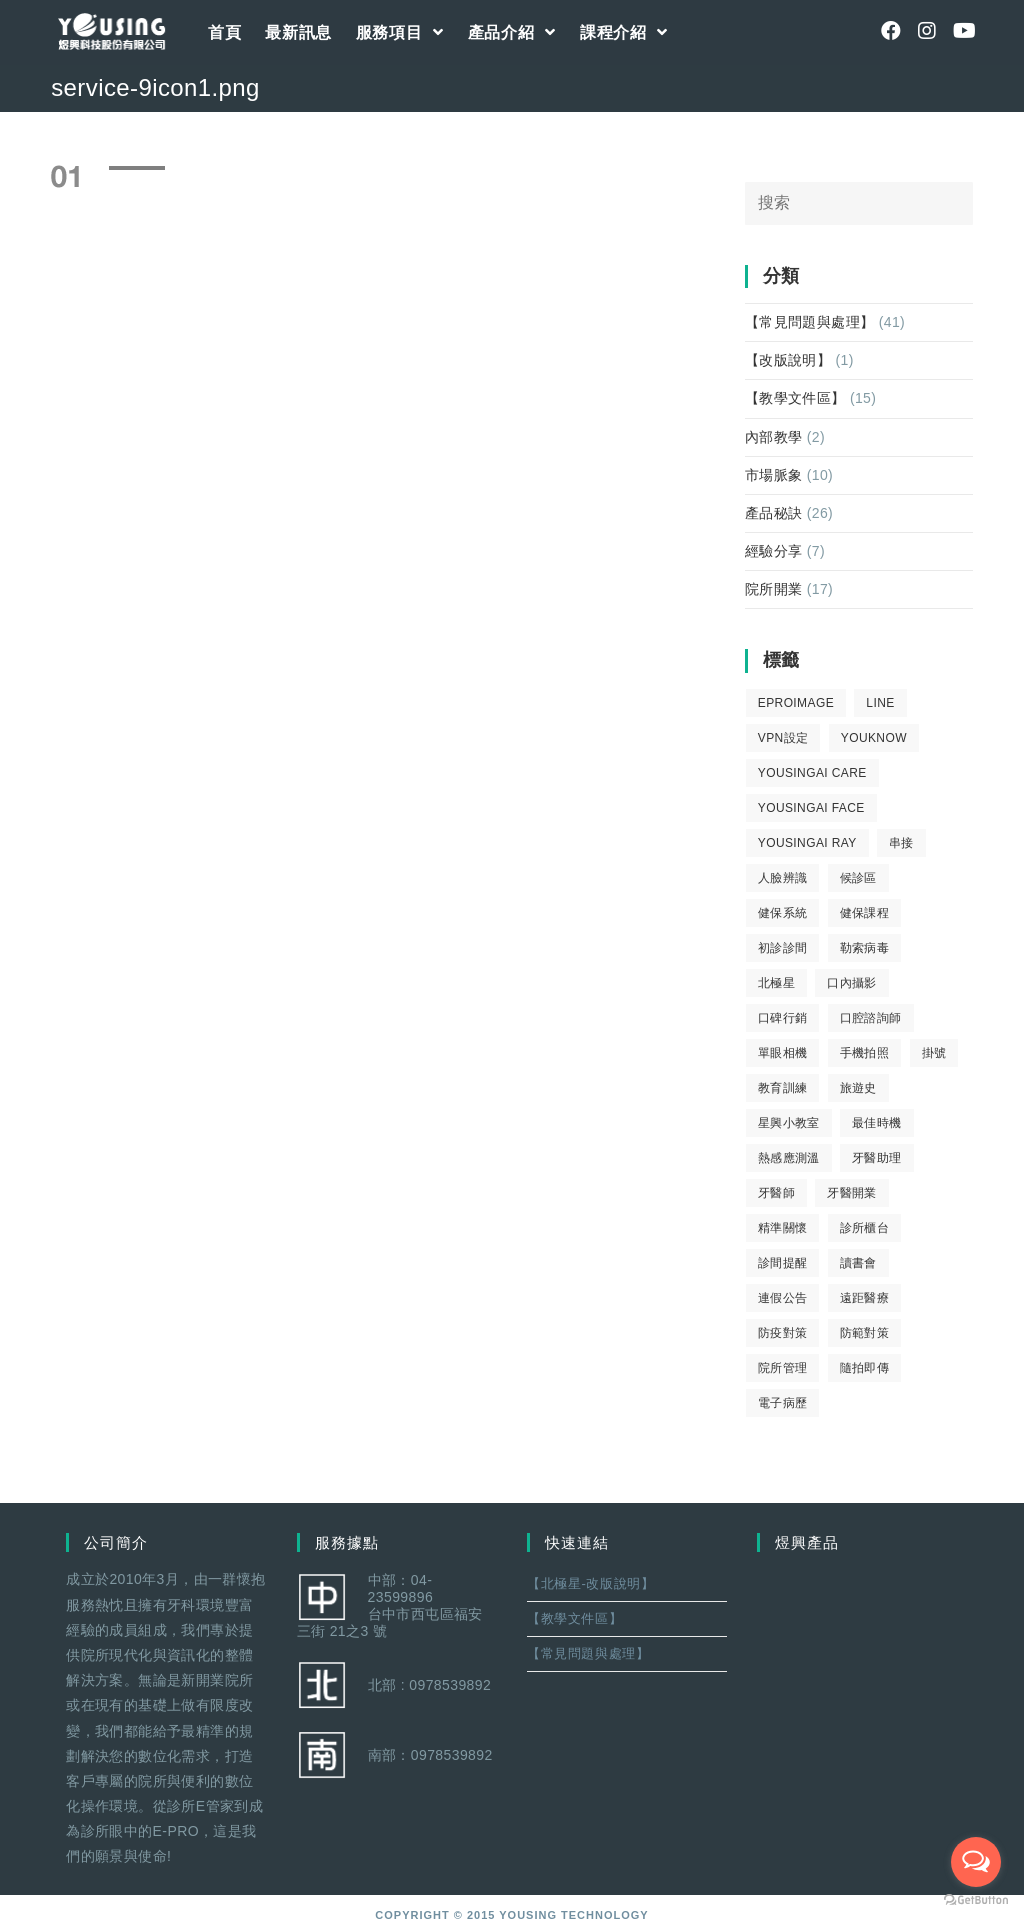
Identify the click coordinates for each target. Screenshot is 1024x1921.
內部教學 (774, 437)
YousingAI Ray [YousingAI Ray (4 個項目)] (807, 843)
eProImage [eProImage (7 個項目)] (796, 703)
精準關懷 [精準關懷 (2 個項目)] (783, 1228)
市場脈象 (774, 475)
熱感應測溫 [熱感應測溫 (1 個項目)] (789, 1158)
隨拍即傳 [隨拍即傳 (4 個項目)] (865, 1368)
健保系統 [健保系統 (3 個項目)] (783, 913)
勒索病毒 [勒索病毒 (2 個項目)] (865, 948)
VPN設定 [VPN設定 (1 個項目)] (783, 738)
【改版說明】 (788, 360)
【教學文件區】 (795, 398)
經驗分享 (774, 551)
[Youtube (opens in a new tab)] (963, 31)
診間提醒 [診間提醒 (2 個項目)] (783, 1263)
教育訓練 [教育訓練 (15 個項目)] (783, 1088)
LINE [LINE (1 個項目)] (880, 703)
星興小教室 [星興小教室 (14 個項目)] (789, 1123)
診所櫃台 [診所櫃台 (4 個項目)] (865, 1228)
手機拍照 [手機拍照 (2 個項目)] (865, 1053)
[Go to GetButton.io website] (976, 1900)
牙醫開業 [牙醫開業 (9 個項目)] (852, 1193)
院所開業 (774, 589)
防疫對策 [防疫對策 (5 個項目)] (783, 1333)
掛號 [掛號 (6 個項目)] (934, 1053)
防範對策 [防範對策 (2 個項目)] (865, 1333)
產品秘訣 (774, 513)
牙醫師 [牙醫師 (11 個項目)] (776, 1193)
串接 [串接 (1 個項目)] (901, 843)
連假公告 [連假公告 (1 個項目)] (783, 1298)
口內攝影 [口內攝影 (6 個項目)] (852, 983)
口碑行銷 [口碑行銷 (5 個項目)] (783, 1018)
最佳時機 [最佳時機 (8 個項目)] (877, 1123)
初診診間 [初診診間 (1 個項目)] (783, 948)
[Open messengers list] (976, 1862)
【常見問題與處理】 (810, 322)
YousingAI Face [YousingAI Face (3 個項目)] (811, 808)
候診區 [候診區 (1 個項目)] (858, 878)
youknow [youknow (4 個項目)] (874, 738)
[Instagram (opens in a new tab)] (927, 31)
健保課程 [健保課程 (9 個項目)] (865, 913)
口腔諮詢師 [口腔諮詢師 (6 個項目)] (871, 1018)
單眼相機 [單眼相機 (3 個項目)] (783, 1053)
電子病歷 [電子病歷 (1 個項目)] (783, 1403)
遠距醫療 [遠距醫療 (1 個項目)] (865, 1298)
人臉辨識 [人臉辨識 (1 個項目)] (783, 878)
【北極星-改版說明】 (590, 1583)
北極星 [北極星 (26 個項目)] (776, 983)
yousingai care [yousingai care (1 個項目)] (812, 773)
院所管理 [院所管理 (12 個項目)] (783, 1368)
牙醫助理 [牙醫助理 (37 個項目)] (877, 1158)
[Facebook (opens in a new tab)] (891, 31)
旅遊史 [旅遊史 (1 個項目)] (858, 1088)
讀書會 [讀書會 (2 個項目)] (858, 1263)
